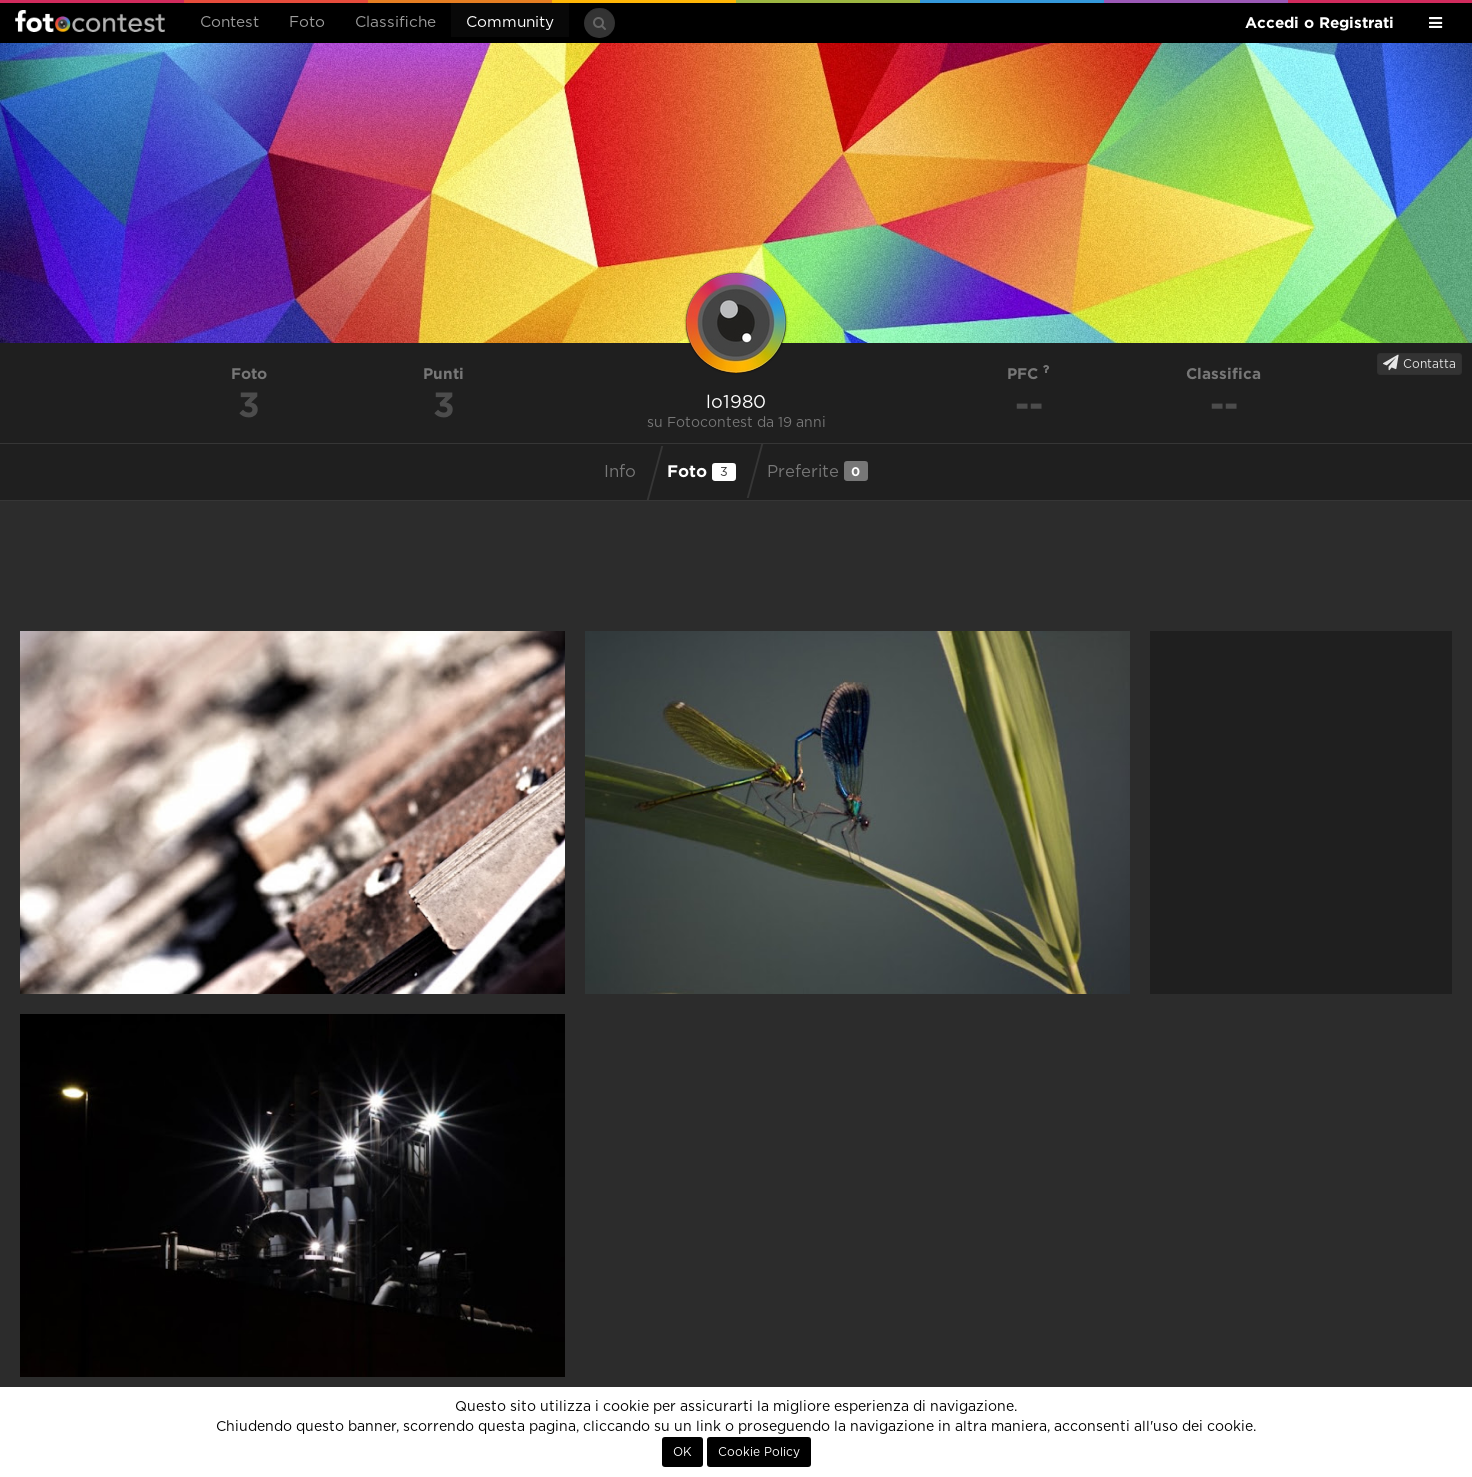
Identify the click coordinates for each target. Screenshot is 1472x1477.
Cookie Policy (759, 1452)
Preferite (817, 471)
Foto (307, 22)
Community (510, 22)
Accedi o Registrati (1319, 22)
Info (620, 472)
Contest (229, 22)
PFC (1028, 373)
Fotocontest (90, 21)
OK (682, 1452)
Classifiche (395, 22)
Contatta (1419, 363)
